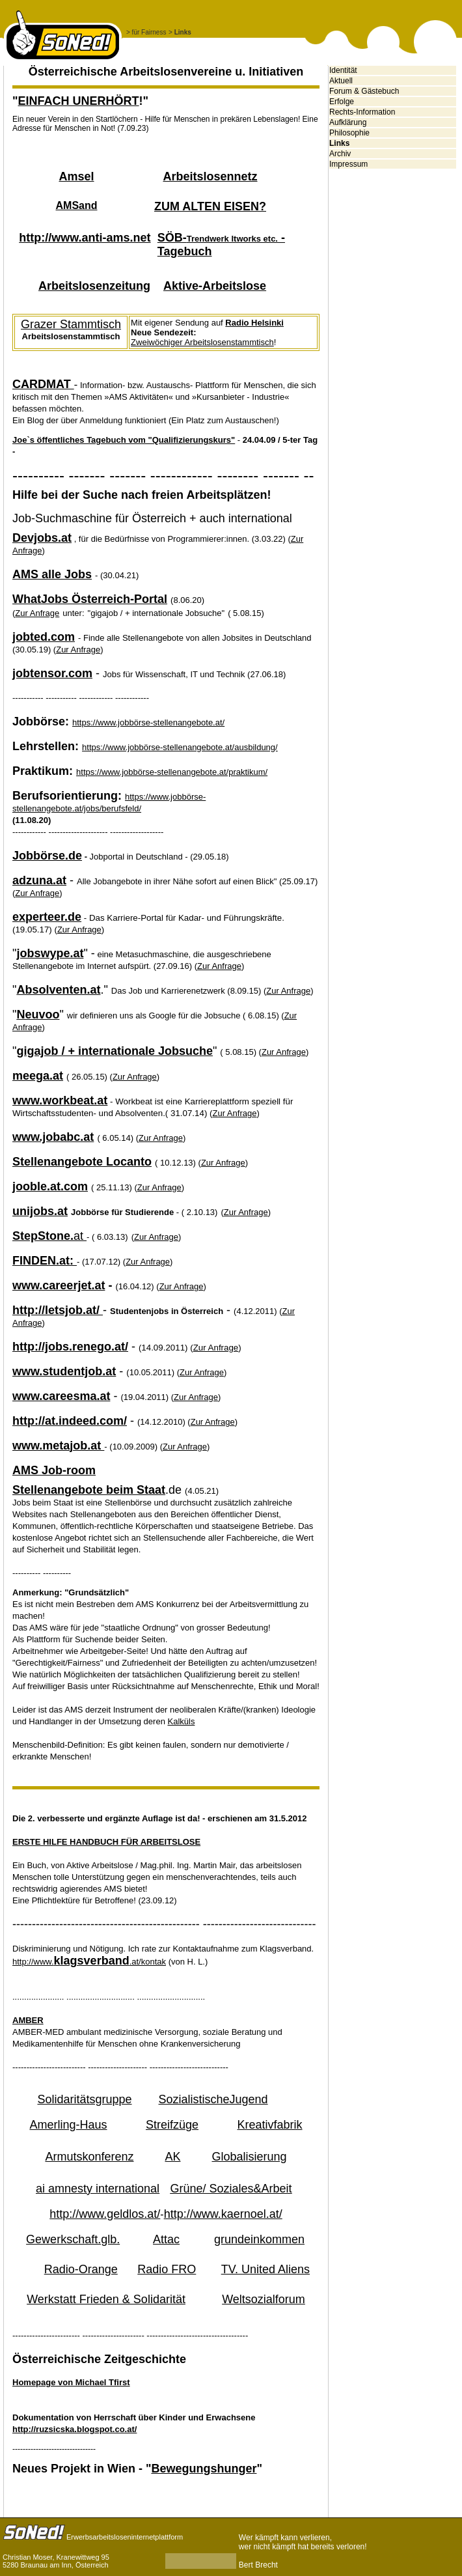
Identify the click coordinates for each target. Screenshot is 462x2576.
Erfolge (341, 101)
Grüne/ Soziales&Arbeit (231, 2188)
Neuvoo (37, 1014)
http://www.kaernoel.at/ (223, 2213)
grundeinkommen (259, 2239)
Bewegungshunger (203, 2468)
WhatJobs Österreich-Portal (89, 599)
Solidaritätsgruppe (84, 2099)
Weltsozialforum (263, 2299)
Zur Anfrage (223, 1163)
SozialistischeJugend (212, 2099)
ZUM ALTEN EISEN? (210, 206)
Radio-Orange (81, 2269)
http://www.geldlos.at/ (104, 2213)
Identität (343, 70)
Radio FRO (166, 2269)
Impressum (348, 164)
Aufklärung (347, 122)
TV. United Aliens (265, 2269)
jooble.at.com (50, 1186)
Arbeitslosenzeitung (94, 285)
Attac (166, 2239)
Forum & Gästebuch (364, 91)
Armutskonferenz (89, 2156)
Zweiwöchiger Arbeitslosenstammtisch (202, 342)
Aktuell (341, 80)
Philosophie (349, 132)
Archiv (340, 153)
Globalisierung (248, 2156)
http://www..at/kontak (89, 1962)
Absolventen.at (58, 989)
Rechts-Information (362, 112)
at (49, 1235)
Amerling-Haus (68, 2124)
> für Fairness (146, 32)
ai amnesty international (97, 2188)
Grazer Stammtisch (71, 324)
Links (339, 143)
